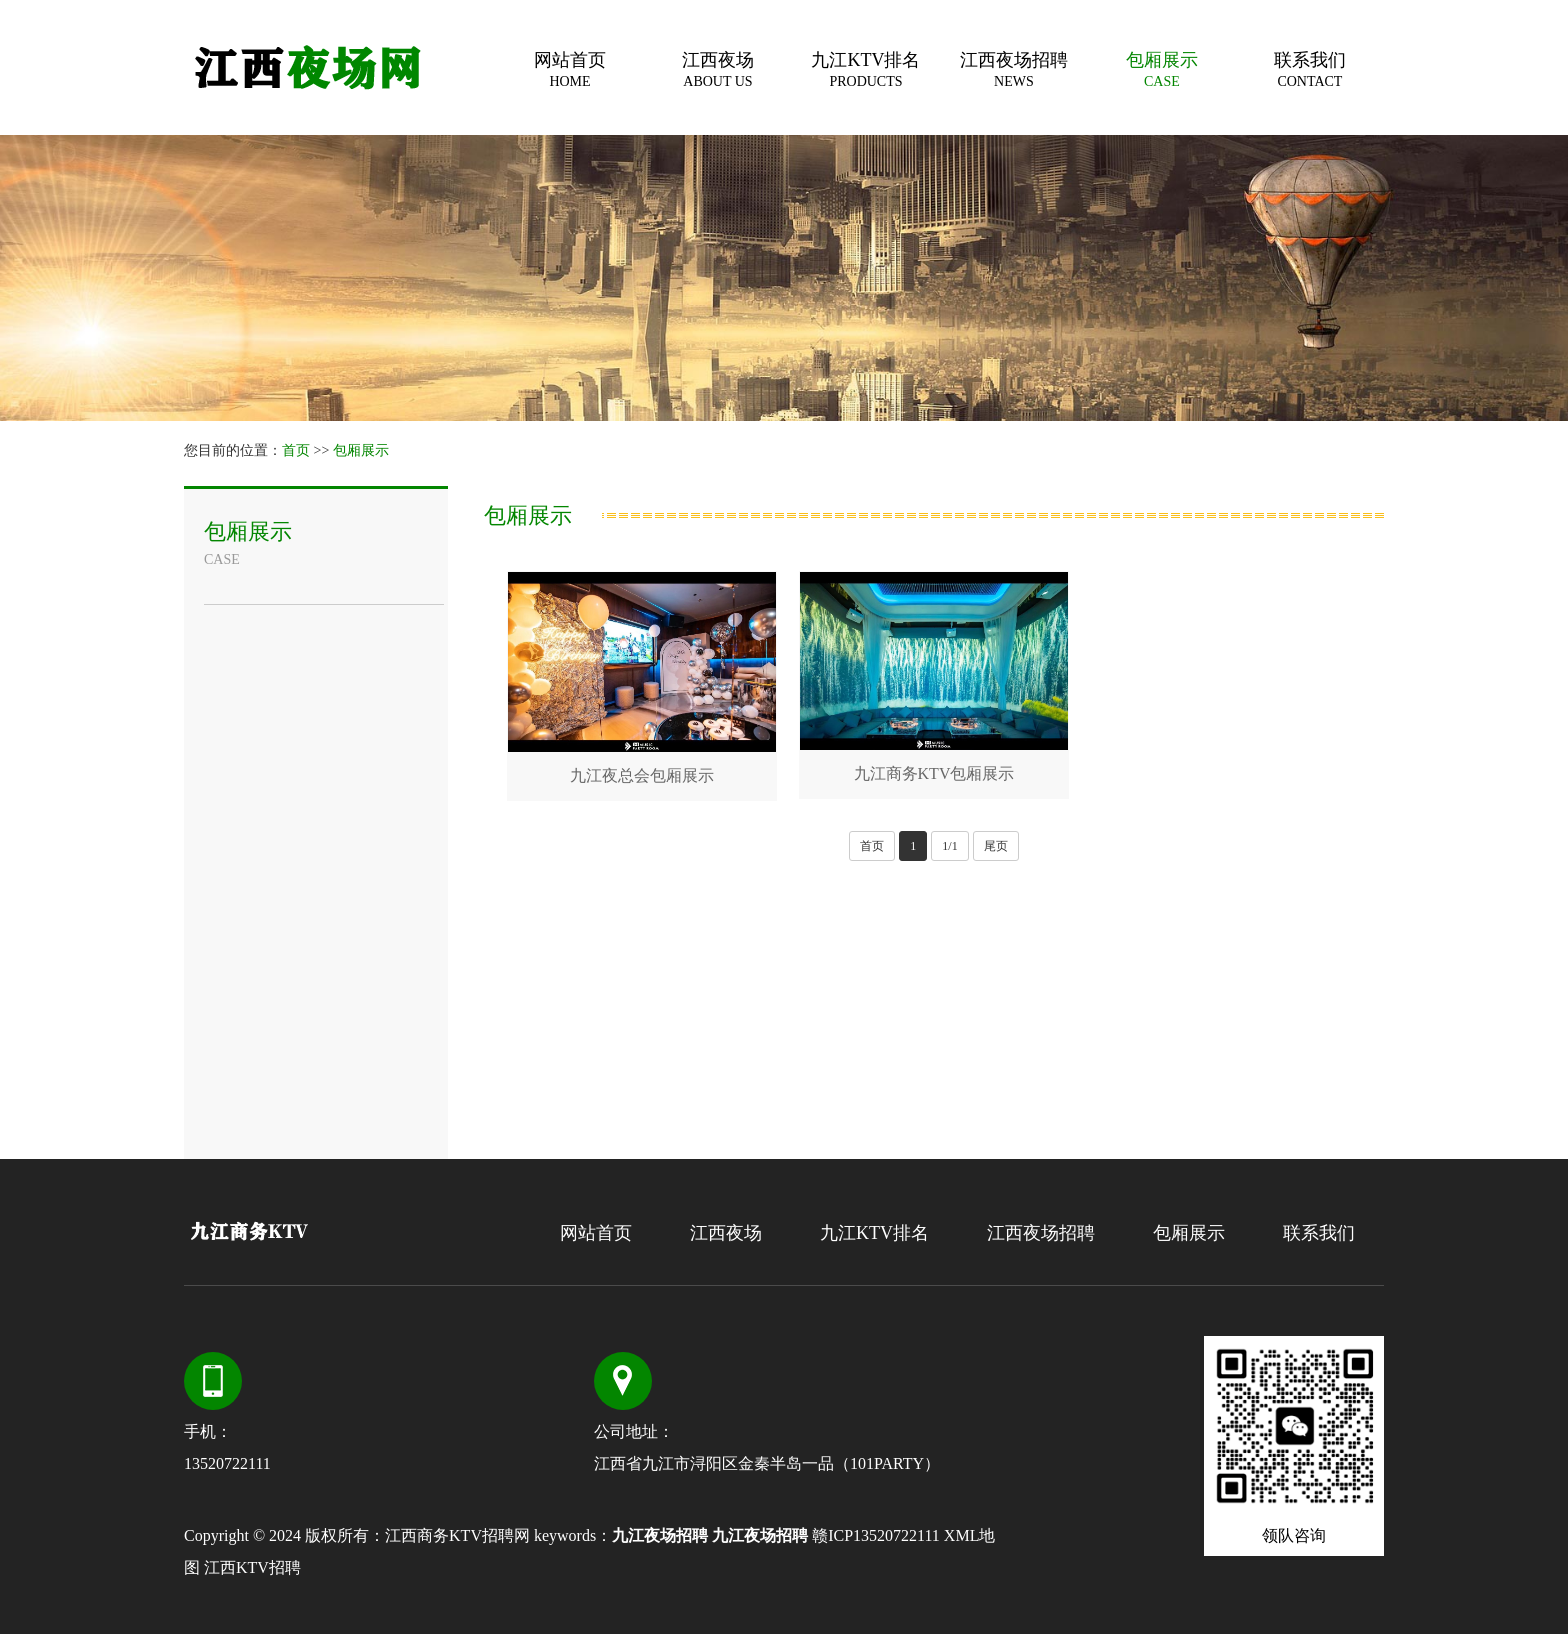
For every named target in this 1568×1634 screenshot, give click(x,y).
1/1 (949, 846)
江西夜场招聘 (1014, 69)
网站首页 (570, 69)
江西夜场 (718, 69)
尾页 (996, 846)
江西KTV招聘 (252, 1567)
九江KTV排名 (866, 69)
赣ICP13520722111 (876, 1535)
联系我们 (1310, 69)
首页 (296, 450)
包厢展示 (1162, 69)
